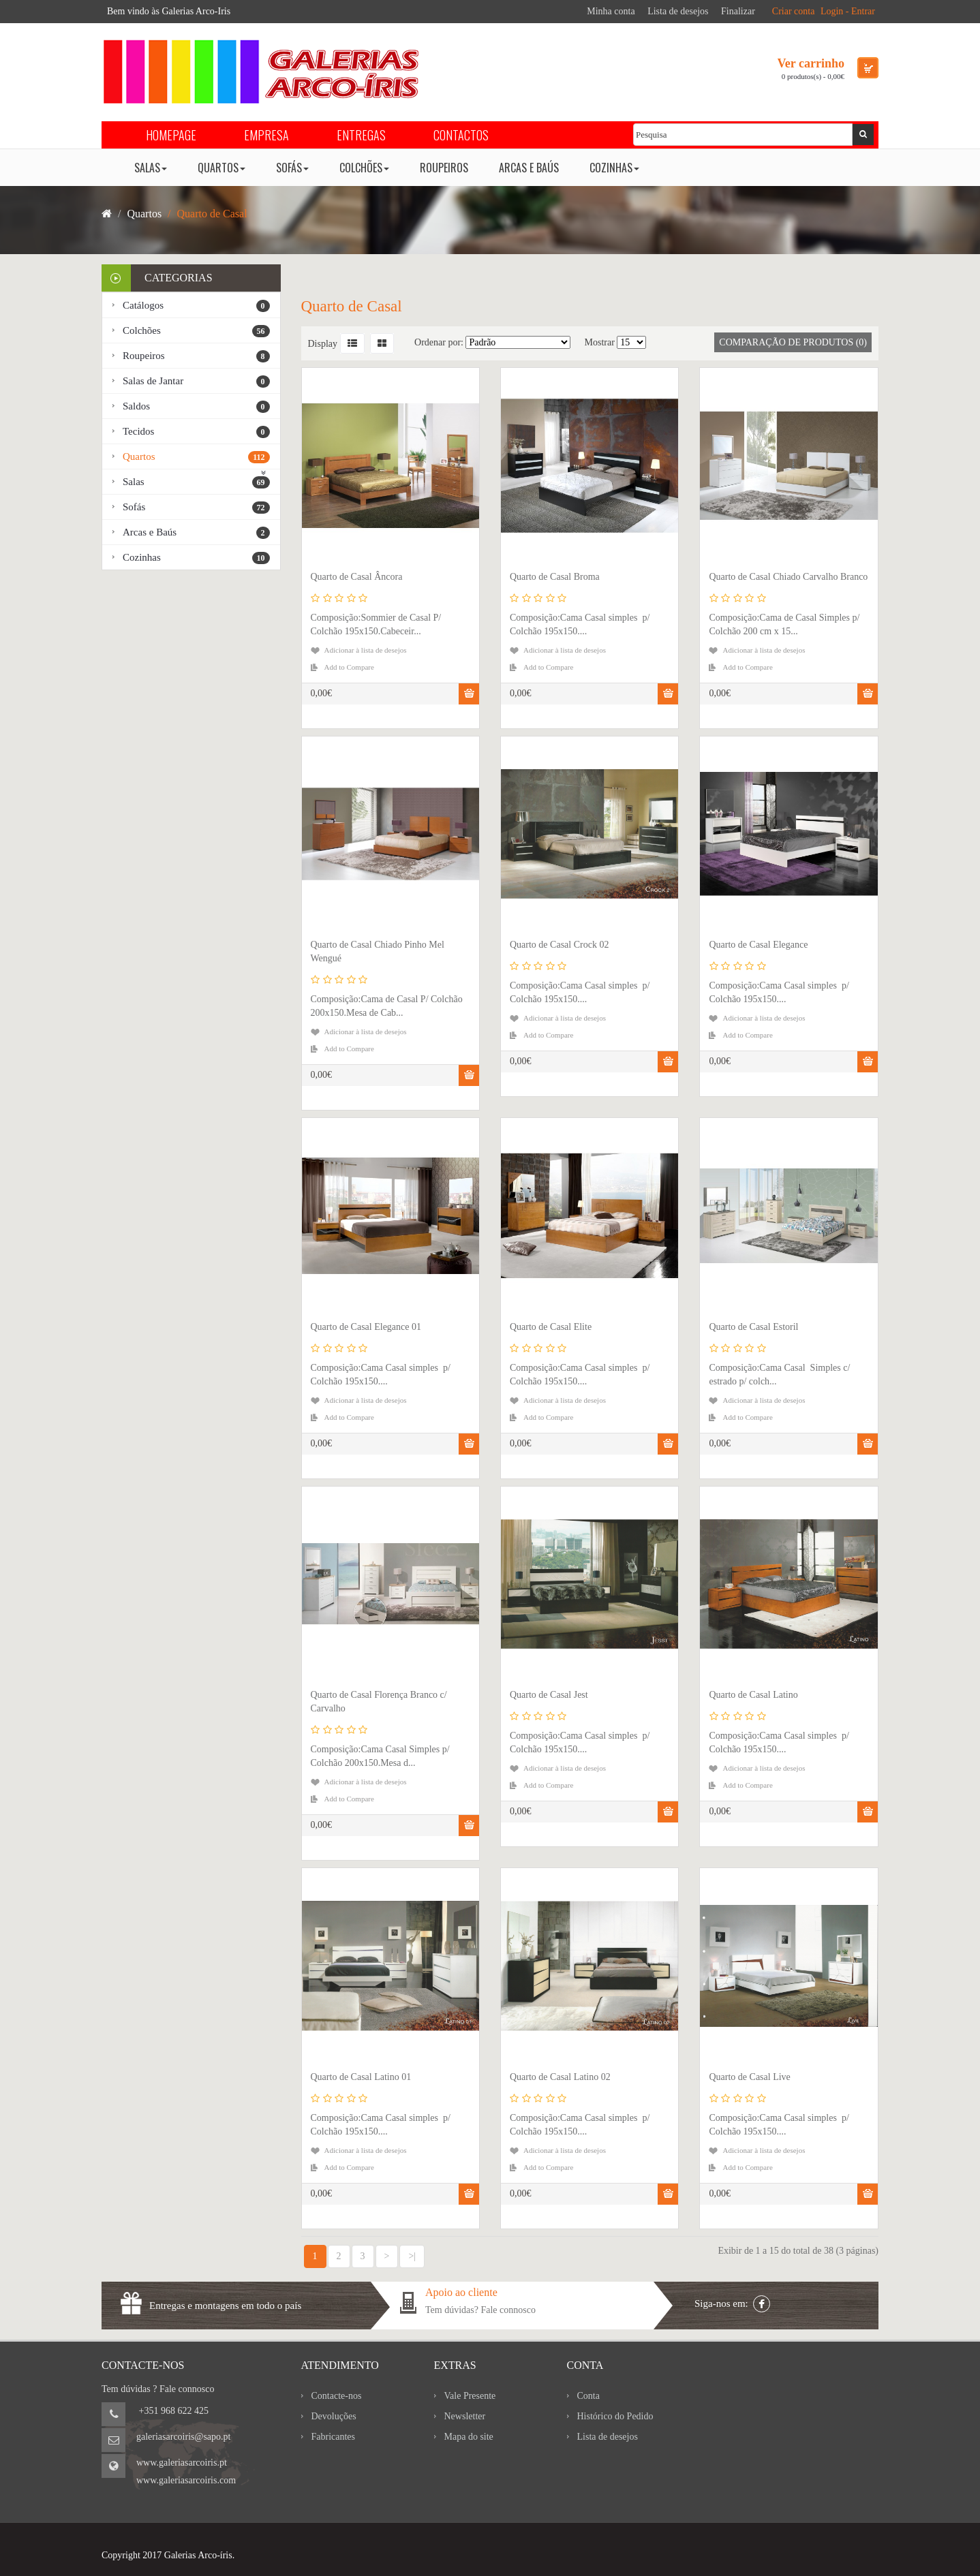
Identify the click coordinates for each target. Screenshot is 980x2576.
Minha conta (610, 11)
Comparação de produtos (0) (793, 342)
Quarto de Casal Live (749, 2077)
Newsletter (465, 2416)
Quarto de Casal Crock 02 (559, 945)
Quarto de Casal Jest (549, 1695)
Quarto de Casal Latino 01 (361, 2077)
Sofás (196, 507)
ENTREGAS (361, 135)
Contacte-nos (336, 2396)
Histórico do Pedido (615, 2416)
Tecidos (196, 432)
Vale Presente (470, 2396)
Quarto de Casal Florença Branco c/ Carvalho (379, 1701)
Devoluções (333, 2416)
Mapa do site (468, 2437)
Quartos (196, 457)
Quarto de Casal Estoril (753, 1327)
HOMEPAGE (171, 135)
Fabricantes (333, 2437)
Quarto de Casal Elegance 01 (366, 1327)
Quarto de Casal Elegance (758, 945)
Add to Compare (349, 667)
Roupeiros (196, 356)
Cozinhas (196, 558)
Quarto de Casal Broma (555, 577)
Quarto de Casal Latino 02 (560, 2077)
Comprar (469, 693)
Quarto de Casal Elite (551, 1327)
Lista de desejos (677, 11)
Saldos (196, 407)
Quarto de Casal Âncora (357, 577)
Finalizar (738, 11)
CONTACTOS (461, 135)
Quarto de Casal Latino (753, 1695)
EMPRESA (266, 135)
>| (412, 2256)
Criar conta (793, 11)
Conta (588, 2396)
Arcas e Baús (196, 533)
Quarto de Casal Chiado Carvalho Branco (788, 577)
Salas (196, 482)
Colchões (196, 331)
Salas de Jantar (196, 381)
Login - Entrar (848, 11)
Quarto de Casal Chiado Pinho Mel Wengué (377, 951)
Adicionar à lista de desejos (365, 650)
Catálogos (196, 306)
